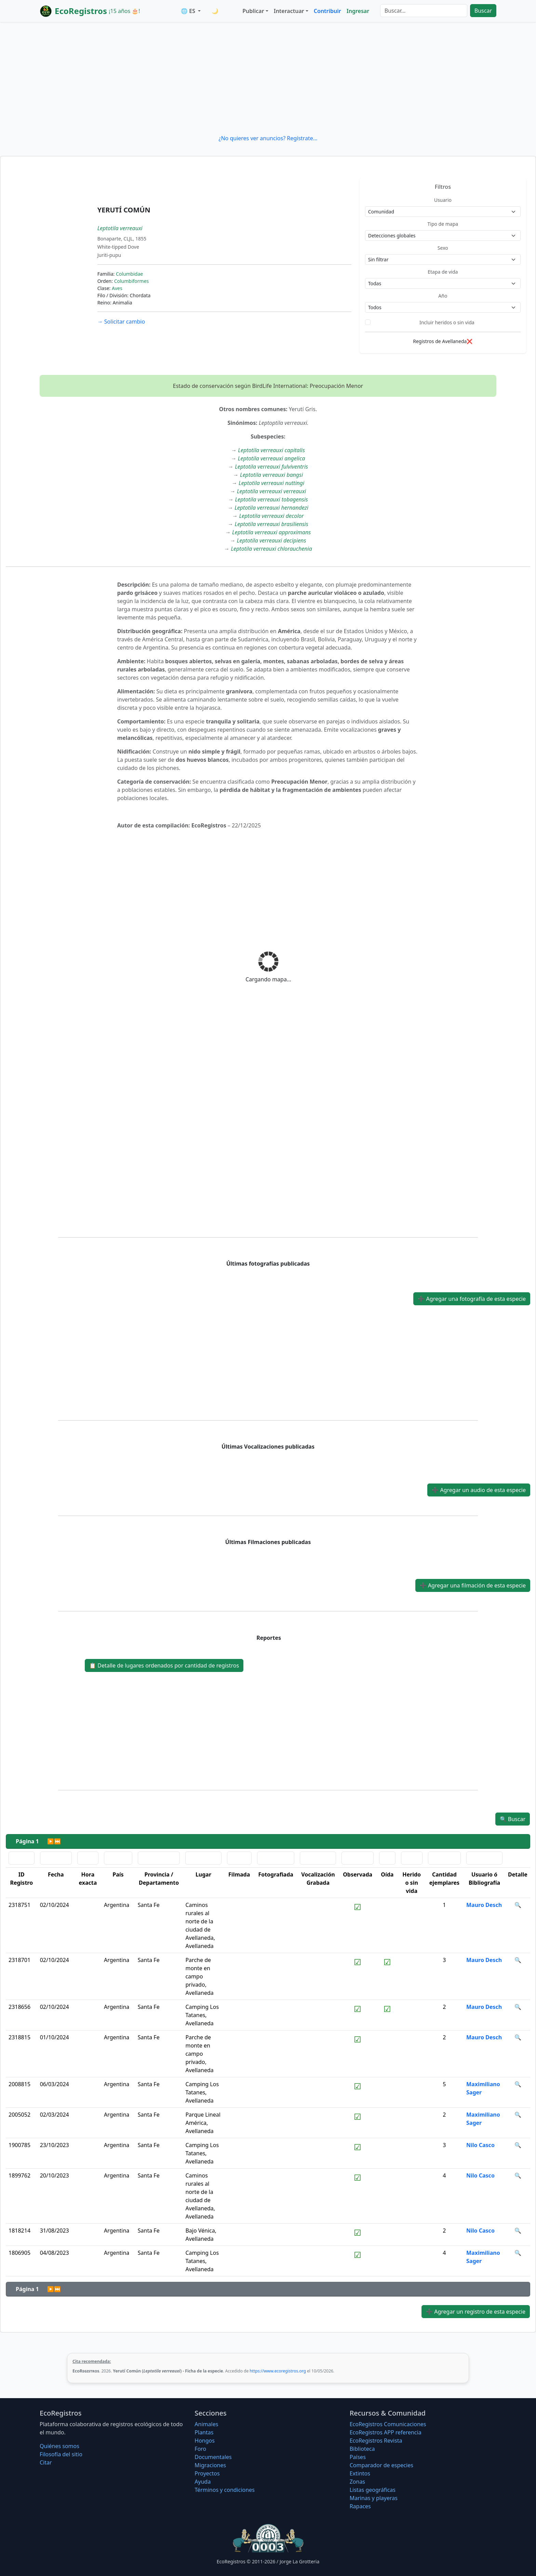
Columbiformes (131, 281)
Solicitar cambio (121, 321)
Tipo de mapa (442, 224)
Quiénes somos (59, 2446)
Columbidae (129, 274)
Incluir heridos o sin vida (446, 322)
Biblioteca (362, 2449)
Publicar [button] (253, 11)
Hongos (205, 2440)
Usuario (443, 200)
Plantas (204, 2432)
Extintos (360, 2473)
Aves (117, 288)
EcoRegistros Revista (376, 2440)
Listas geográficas (373, 2490)
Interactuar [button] (289, 11)
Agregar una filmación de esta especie (473, 1585)
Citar (46, 2462)
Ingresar (358, 11)
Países (358, 2457)
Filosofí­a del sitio (61, 2454)
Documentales (213, 2457)
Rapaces (360, 2506)
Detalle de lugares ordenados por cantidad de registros (164, 1665)
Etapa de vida (443, 272)
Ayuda (203, 2481)
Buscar (483, 10)
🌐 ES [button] (189, 11)
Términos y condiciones (225, 2490)
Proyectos (207, 2473)
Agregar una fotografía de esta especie (472, 1299)
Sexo (443, 248)
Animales (206, 2424)
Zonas (357, 2481)
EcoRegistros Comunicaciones (388, 2424)
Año (442, 295)
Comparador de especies (381, 2465)
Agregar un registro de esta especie (475, 2311)
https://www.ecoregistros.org (278, 2371)
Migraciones (210, 2465)
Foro (200, 2449)
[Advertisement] (268, 78)
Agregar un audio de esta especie (479, 1490)
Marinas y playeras (374, 2498)
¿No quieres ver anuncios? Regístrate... (267, 138)
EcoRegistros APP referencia (385, 2432)
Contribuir (327, 11)
